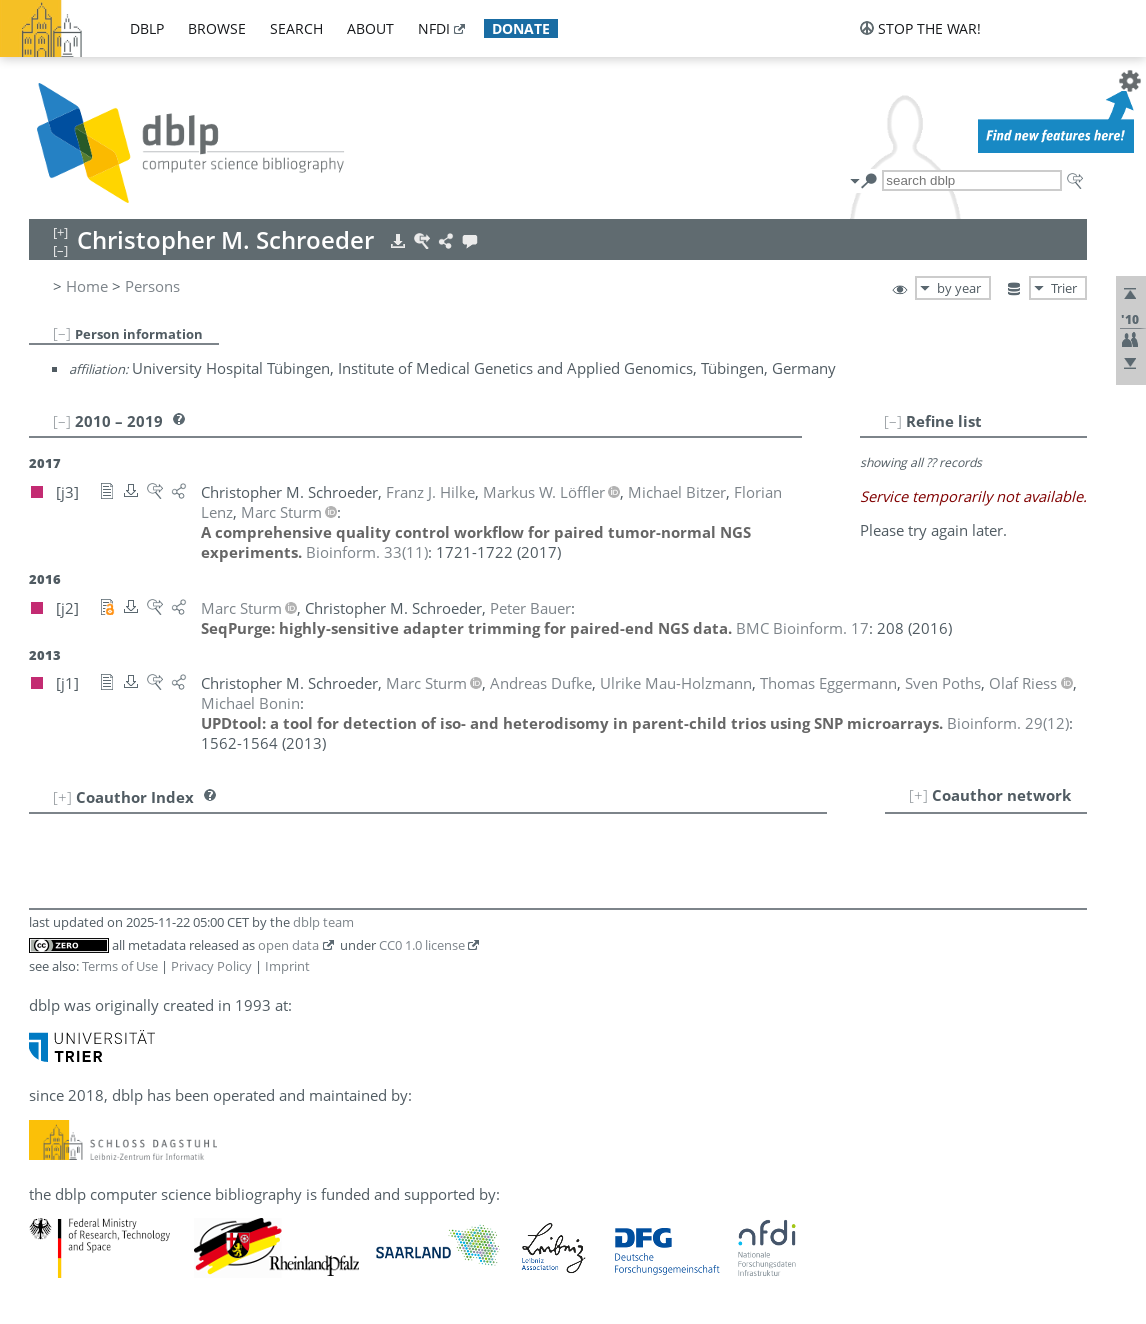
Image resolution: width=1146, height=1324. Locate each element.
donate (521, 28)
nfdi (434, 28)
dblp (147, 28)
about (370, 28)
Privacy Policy (211, 966)
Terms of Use (120, 966)
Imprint (287, 966)
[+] (918, 795)
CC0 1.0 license (422, 945)
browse (217, 28)
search (296, 28)
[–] (62, 333)
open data (288, 945)
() (367, 552)
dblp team (323, 922)
